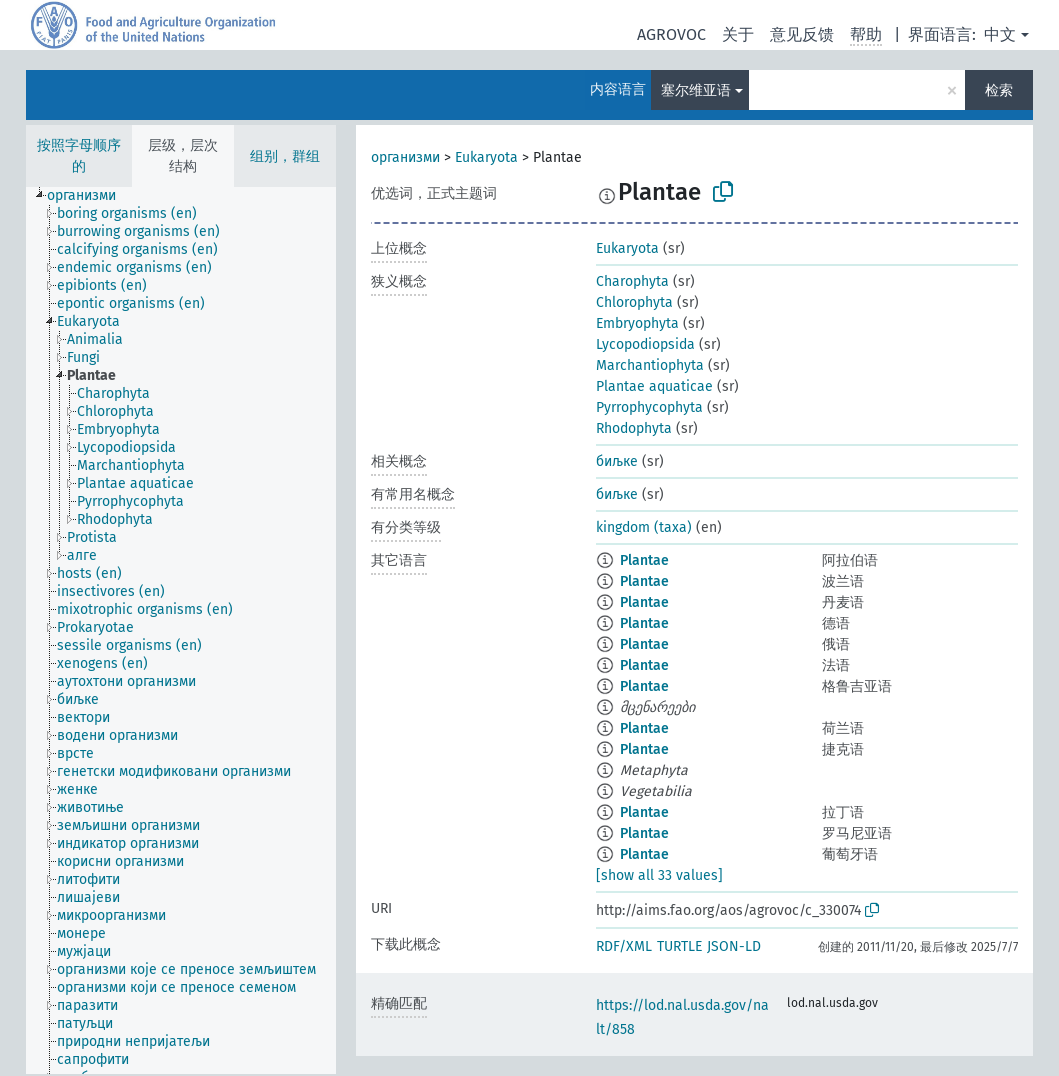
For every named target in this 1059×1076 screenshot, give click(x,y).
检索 (999, 90)
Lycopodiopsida (645, 344)
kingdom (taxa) (644, 527)
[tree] (181, 630)
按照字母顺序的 (79, 156)
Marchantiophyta (650, 365)
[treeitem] (90, 196)
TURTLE (679, 946)
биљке (617, 461)
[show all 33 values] (659, 875)
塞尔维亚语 (696, 90)
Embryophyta (637, 323)
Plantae (644, 560)
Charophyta (632, 281)
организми (405, 157)
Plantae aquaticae (654, 386)
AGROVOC (671, 34)
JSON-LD (734, 946)
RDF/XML (624, 946)
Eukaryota (486, 157)
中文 (1000, 34)
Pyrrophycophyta (649, 407)
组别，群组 (285, 156)
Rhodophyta (634, 428)
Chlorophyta (634, 302)
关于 (738, 34)
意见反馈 (802, 34)
